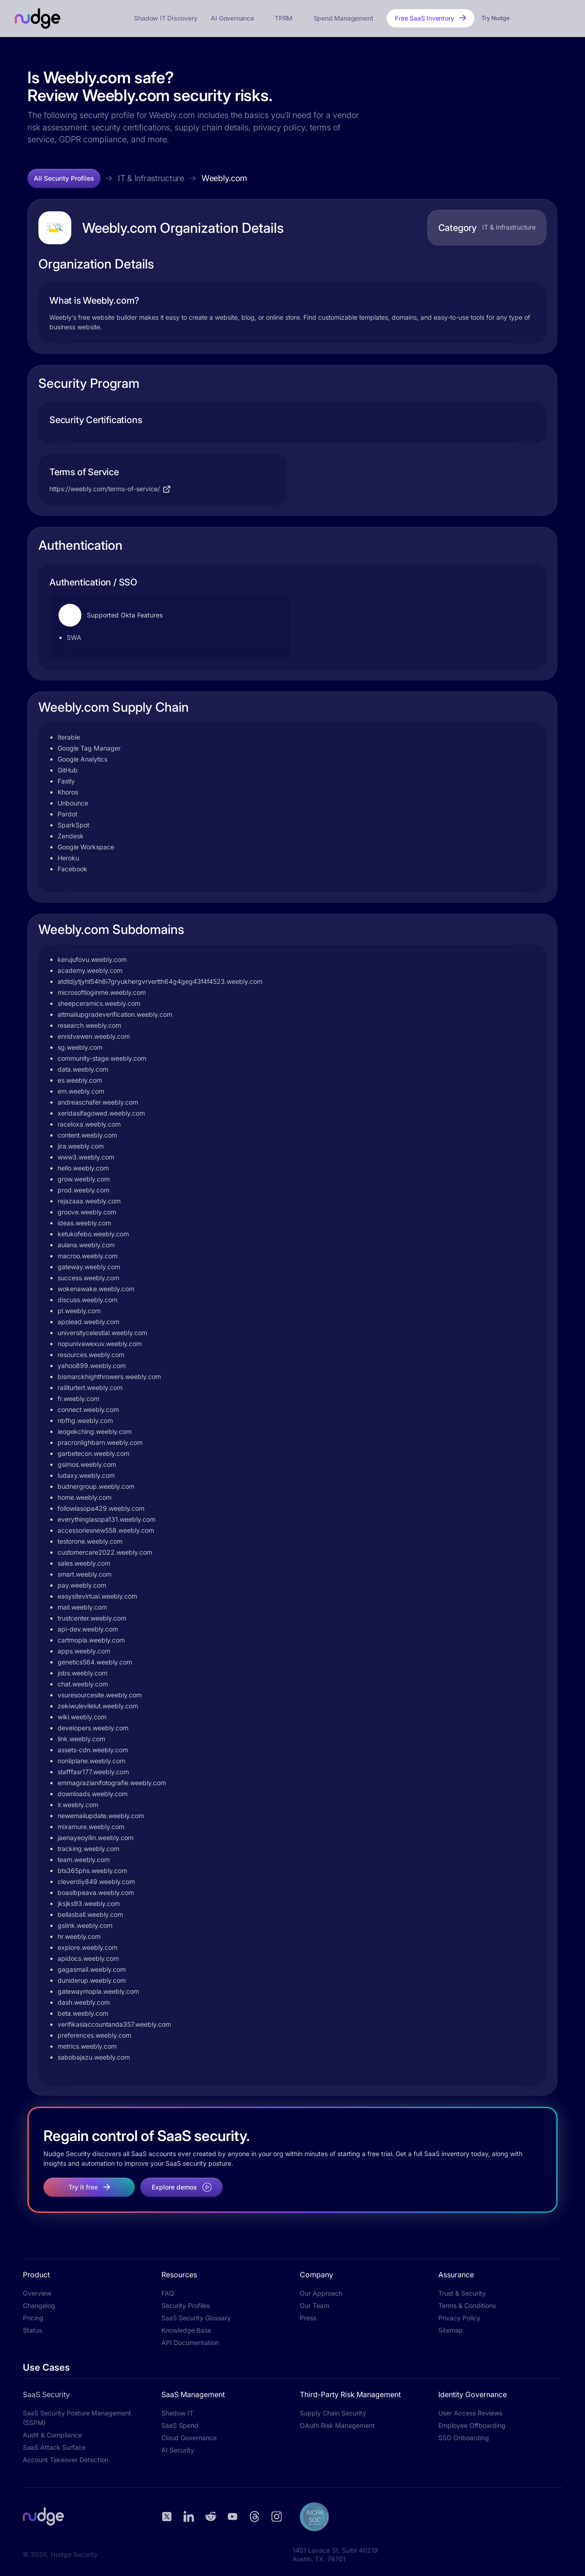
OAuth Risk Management (337, 2425)
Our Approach (321, 2293)
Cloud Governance (189, 2438)
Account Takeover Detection (65, 2459)
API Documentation (190, 2342)
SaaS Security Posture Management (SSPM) (77, 2417)
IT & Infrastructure (151, 178)
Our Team (314, 2305)
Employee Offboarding (471, 2425)
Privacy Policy (459, 2318)
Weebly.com (224, 178)
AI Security (177, 2450)
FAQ (167, 2293)
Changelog (39, 2305)
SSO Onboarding (463, 2438)
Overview (37, 2293)
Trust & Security (462, 2293)
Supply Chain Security (333, 2413)
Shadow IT (177, 2413)
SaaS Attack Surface (54, 2447)
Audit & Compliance (52, 2435)
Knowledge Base (186, 2330)
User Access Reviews (470, 2413)
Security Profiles (185, 2305)
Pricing (33, 2318)
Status (32, 2330)
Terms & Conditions (467, 2305)
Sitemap (450, 2330)
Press (308, 2318)
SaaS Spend (179, 2425)
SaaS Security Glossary (196, 2318)
